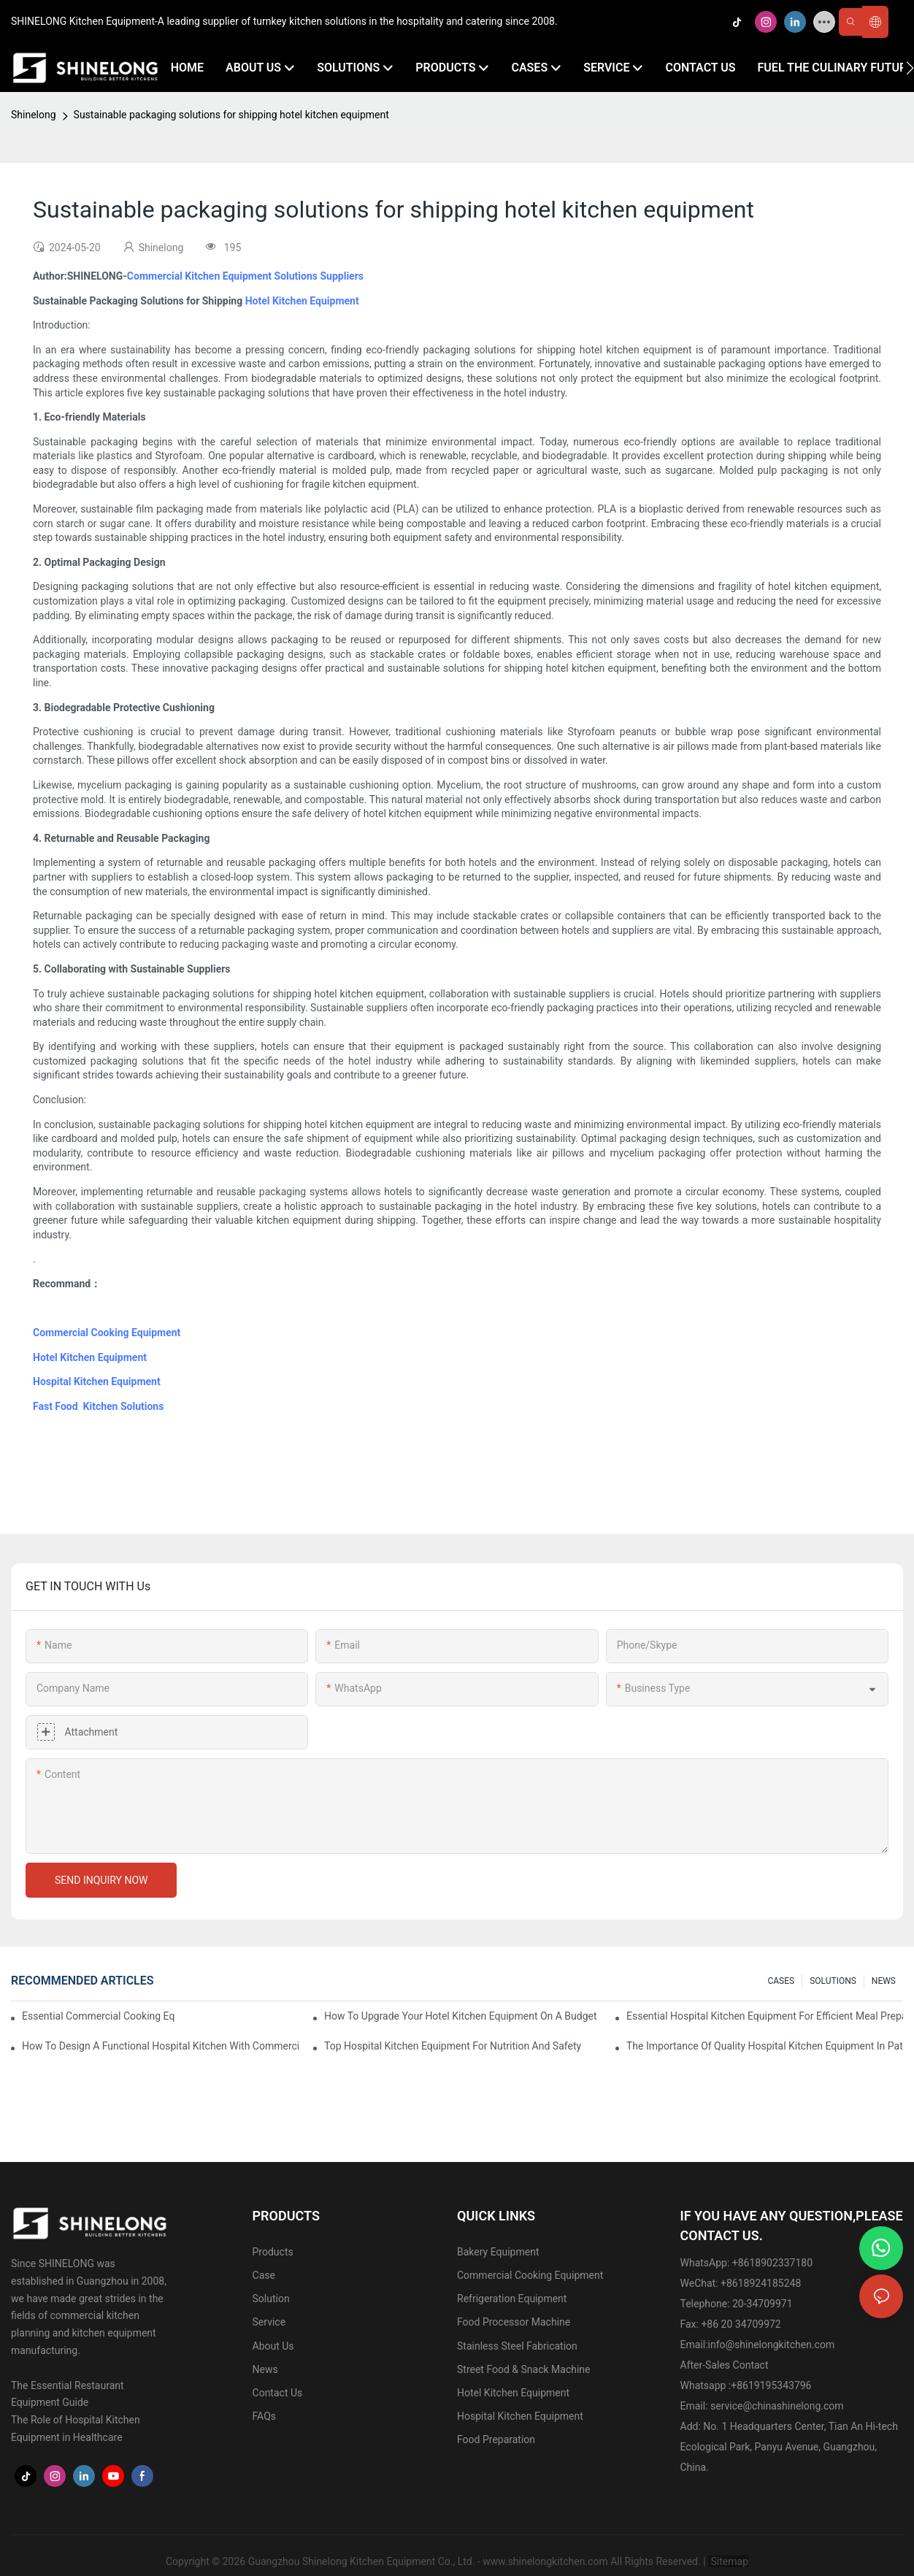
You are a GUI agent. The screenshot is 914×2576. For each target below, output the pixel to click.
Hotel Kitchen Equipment (302, 301)
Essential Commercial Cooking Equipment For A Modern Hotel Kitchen (98, 2016)
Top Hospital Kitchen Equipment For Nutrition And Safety (452, 2046)
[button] (910, 67)
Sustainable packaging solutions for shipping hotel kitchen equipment (231, 114)
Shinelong (33, 114)
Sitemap (728, 2561)
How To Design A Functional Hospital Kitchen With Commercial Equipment (160, 2046)
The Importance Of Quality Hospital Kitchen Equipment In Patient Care (764, 2046)
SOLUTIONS (833, 1981)
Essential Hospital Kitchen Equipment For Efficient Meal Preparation (764, 2016)
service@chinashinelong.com (777, 2406)
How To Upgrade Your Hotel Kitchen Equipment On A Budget (460, 2016)
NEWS (884, 1981)
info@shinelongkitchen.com (771, 2344)
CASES (780, 1981)
